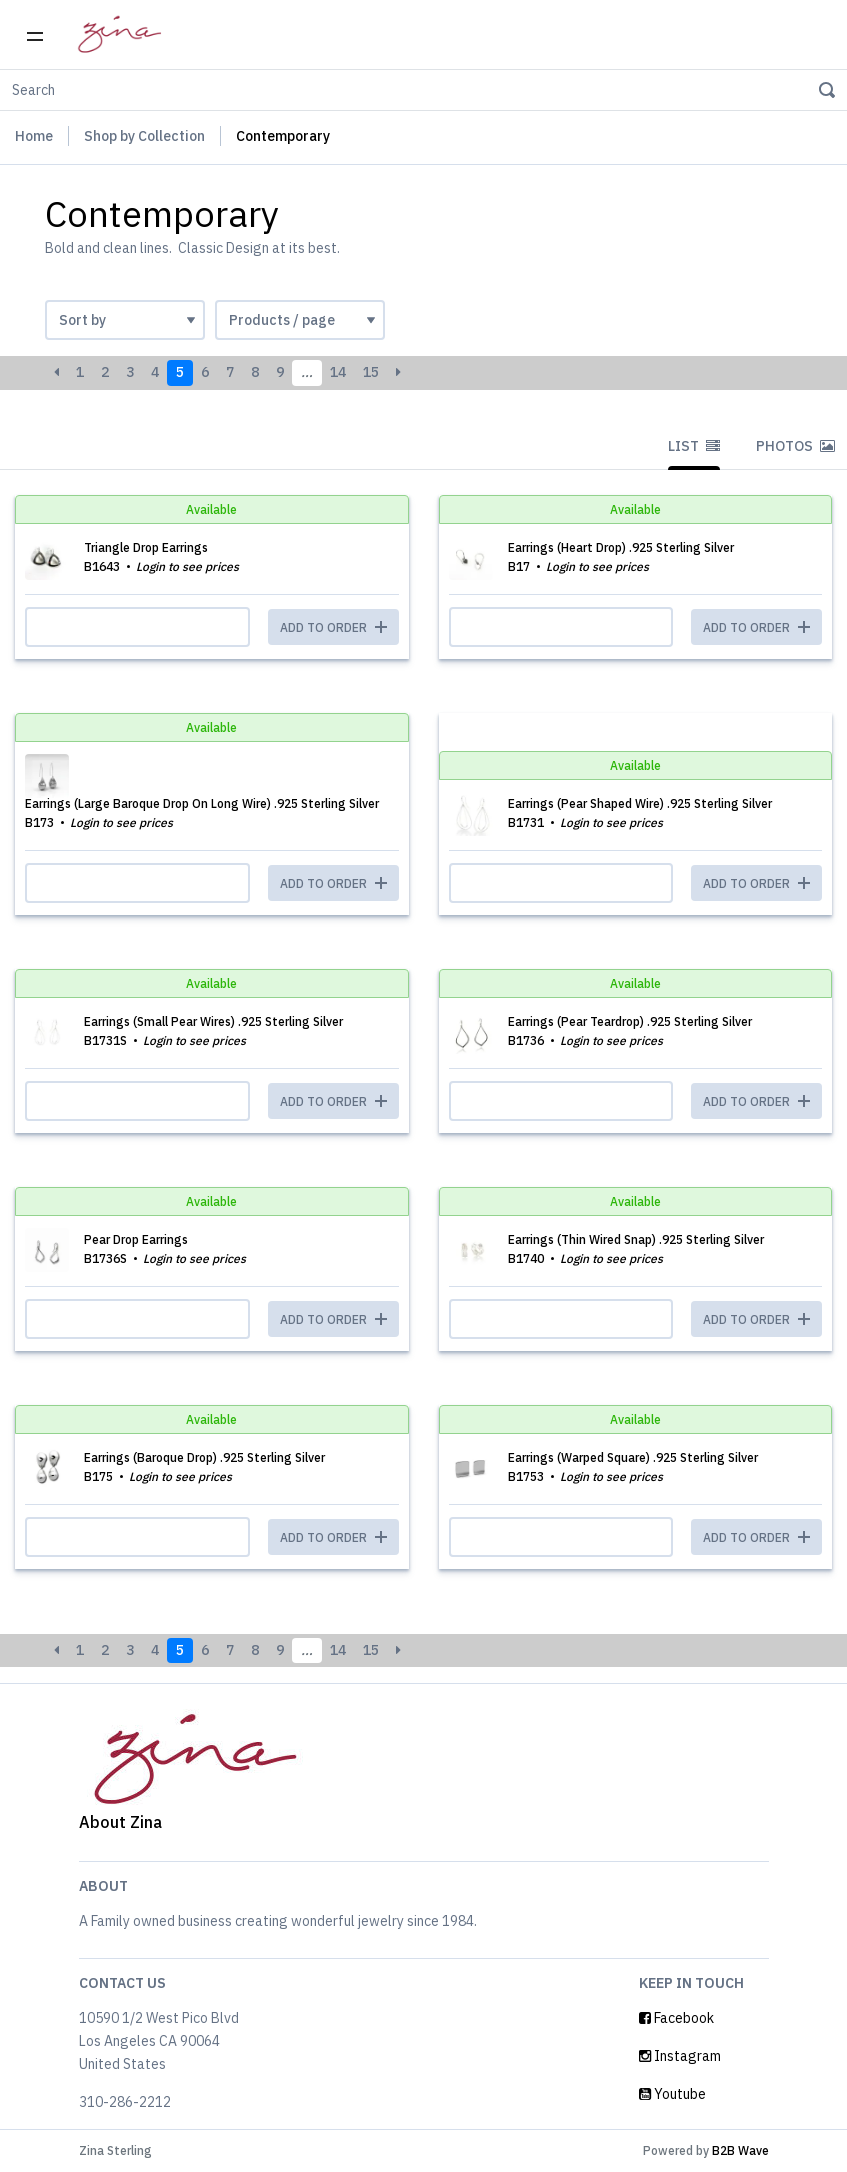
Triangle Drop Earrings (146, 547)
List (694, 446)
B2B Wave (740, 2150)
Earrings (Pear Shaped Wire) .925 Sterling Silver (640, 803)
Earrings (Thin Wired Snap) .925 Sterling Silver (636, 1239)
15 (371, 372)
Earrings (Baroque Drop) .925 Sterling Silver (204, 1457)
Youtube (672, 2094)
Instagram (680, 2056)
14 (338, 372)
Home (34, 136)
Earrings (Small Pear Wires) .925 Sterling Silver (213, 1021)
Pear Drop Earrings (136, 1239)
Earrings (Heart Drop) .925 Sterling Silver (621, 547)
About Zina (120, 1822)
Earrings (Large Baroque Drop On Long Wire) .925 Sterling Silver (202, 803)
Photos (795, 446)
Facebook (676, 2018)
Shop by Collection (144, 136)
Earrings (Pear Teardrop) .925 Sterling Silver (630, 1021)
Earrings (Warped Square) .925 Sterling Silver (633, 1457)
